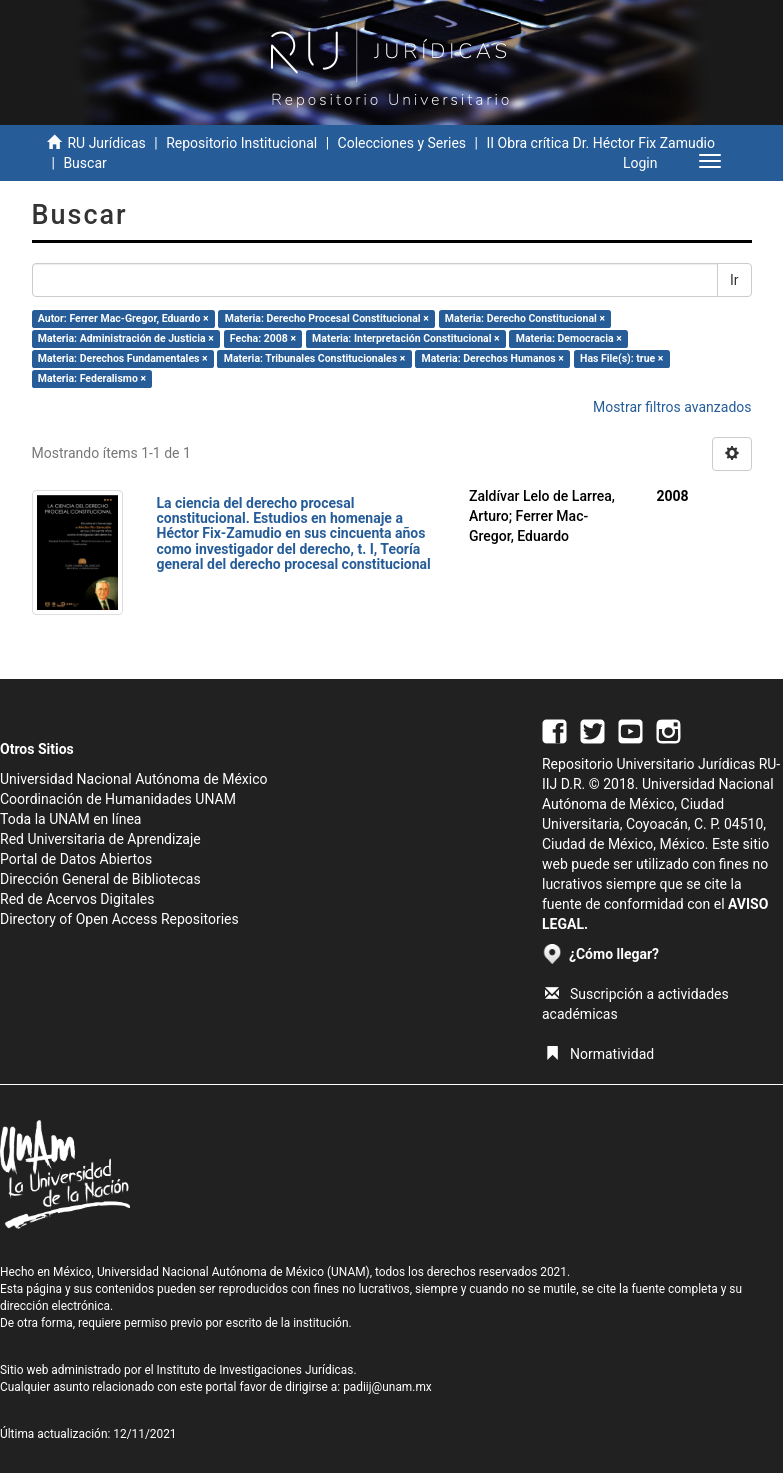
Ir (734, 280)
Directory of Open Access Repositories (119, 919)
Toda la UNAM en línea (70, 819)
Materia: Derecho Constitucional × (525, 318)
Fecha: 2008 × (263, 338)
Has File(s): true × (621, 358)
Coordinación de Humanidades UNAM (118, 799)
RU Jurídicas (106, 143)
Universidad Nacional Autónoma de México (134, 779)
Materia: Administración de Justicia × (126, 338)
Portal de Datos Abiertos (76, 859)
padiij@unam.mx (387, 1387)
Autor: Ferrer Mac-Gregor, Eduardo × (123, 318)
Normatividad (599, 1054)
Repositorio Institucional (241, 143)
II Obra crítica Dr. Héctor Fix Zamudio (600, 143)
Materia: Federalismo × (92, 378)
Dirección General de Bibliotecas (100, 879)
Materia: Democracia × (569, 338)
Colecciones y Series (402, 143)
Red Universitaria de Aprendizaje (100, 839)
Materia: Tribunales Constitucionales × (315, 358)
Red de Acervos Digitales (77, 899)
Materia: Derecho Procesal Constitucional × (327, 318)
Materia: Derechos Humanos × (492, 358)
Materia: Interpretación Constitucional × (406, 338)
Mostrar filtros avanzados (672, 407)
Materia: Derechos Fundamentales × (123, 358)
